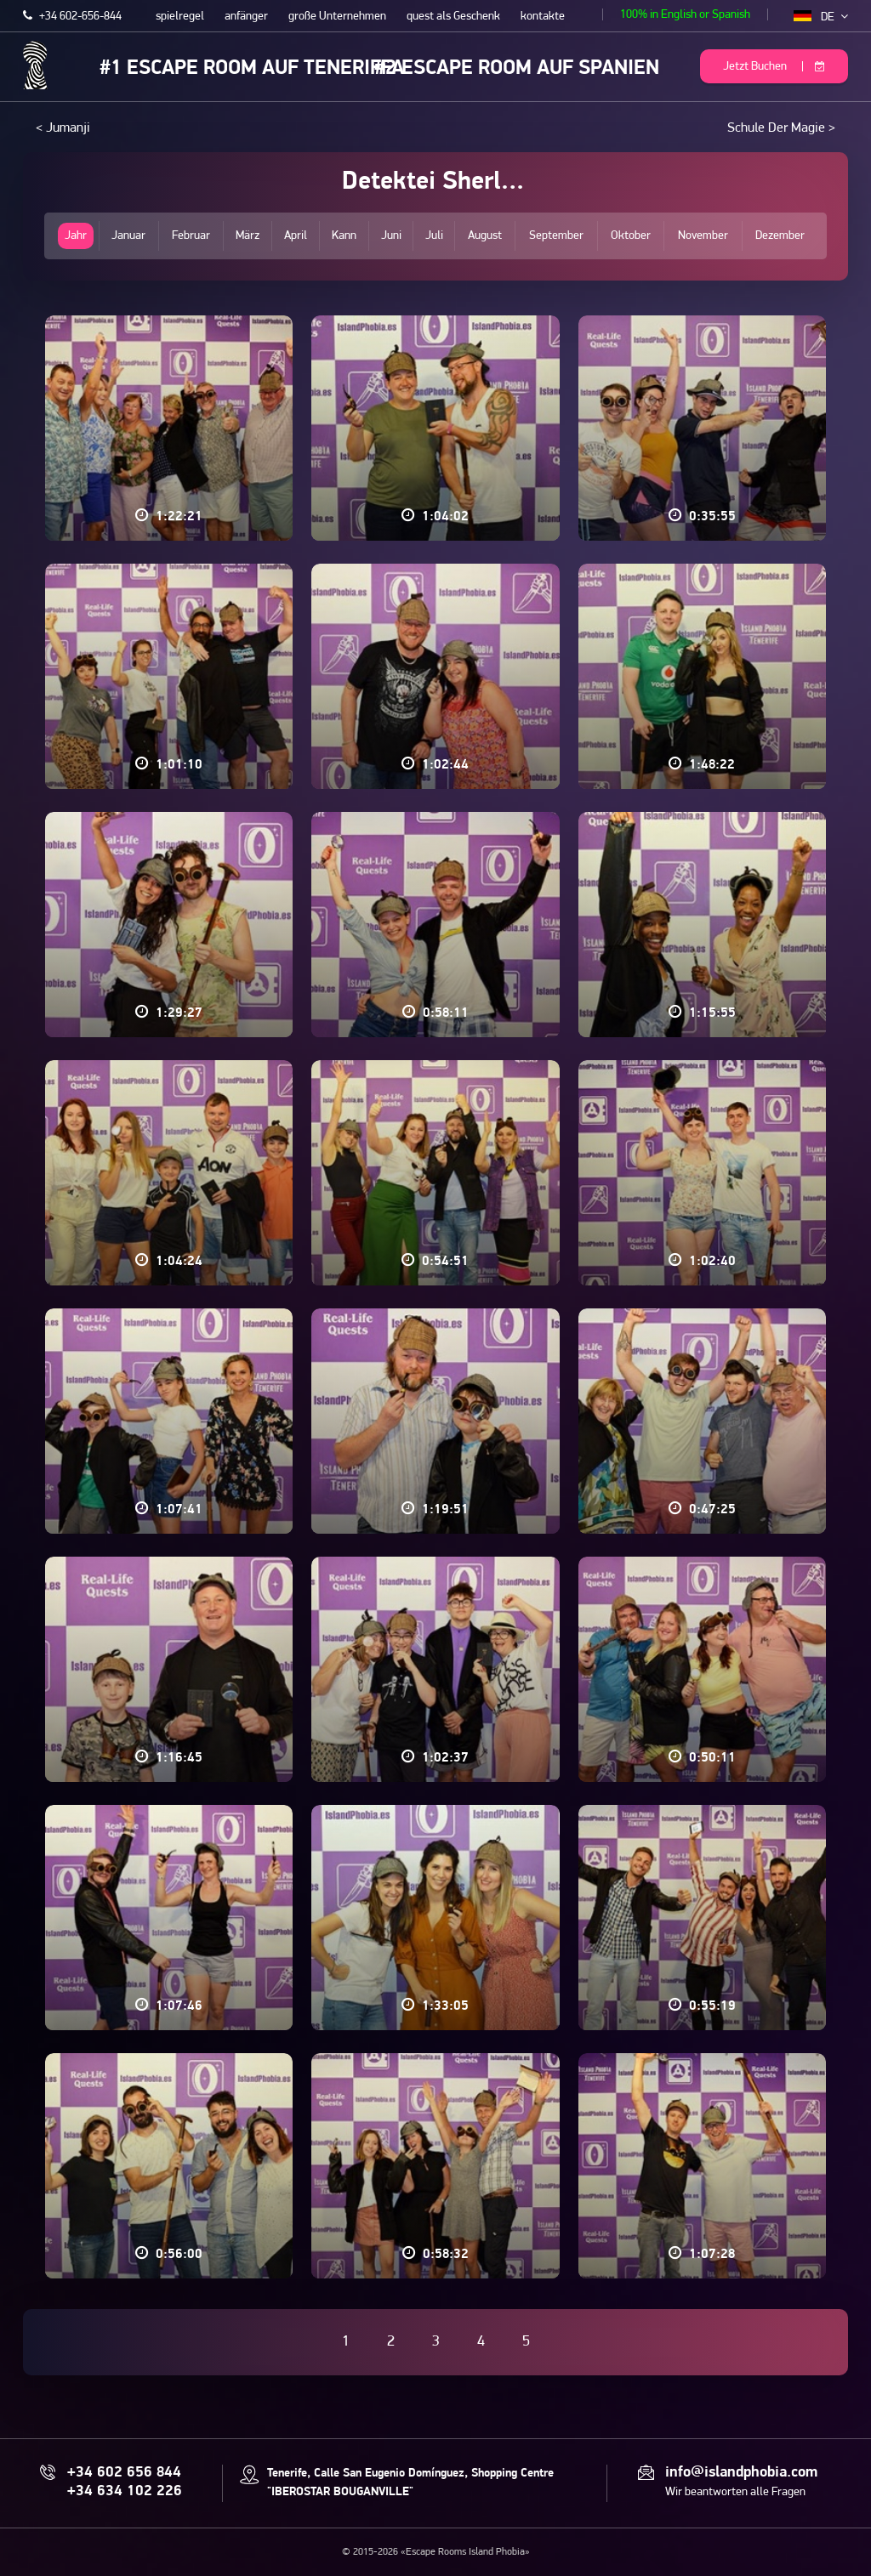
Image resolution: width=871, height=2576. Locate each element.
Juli (434, 236)
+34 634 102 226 (124, 2491)
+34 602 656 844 (124, 2473)
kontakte (543, 16)
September (556, 236)
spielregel (180, 16)
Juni (391, 236)
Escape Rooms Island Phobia (35, 65)
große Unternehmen (337, 16)
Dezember (780, 236)
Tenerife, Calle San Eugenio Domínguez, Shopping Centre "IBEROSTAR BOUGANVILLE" (410, 2483)
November (703, 236)
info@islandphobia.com (741, 2473)
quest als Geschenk (453, 16)
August (485, 236)
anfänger (246, 16)
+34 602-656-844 (72, 16)
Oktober (631, 236)
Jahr (76, 236)
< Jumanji (63, 128)
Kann (344, 236)
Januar (128, 236)
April (295, 236)
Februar (191, 236)
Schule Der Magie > (781, 128)
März (247, 236)
